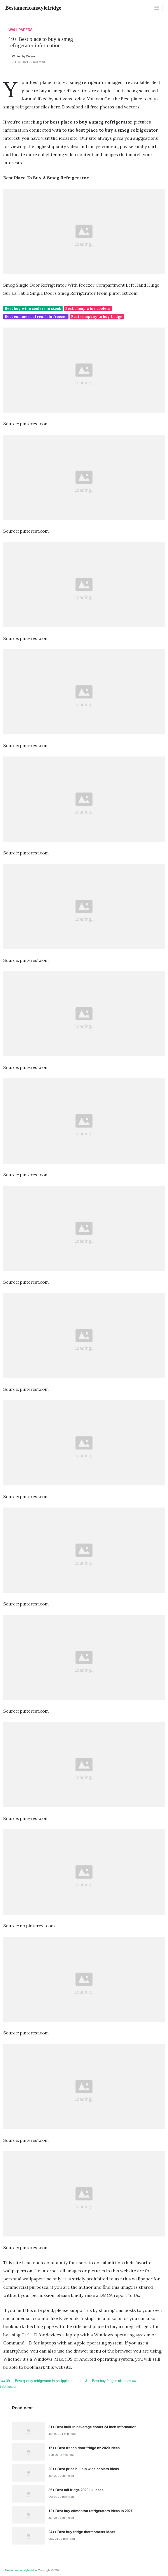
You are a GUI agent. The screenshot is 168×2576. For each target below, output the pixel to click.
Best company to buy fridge (96, 316)
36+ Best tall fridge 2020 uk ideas (76, 2490)
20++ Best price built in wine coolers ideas (84, 2469)
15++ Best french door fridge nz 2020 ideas (84, 2448)
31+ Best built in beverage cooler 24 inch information (92, 2427)
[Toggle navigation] (157, 8)
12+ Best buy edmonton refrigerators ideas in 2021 (91, 2511)
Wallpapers (21, 30)
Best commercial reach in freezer (36, 316)
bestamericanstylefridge (21, 2570)
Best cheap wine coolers (87, 308)
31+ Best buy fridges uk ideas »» (110, 2381)
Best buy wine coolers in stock (33, 308)
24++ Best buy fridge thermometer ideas (82, 2532)
